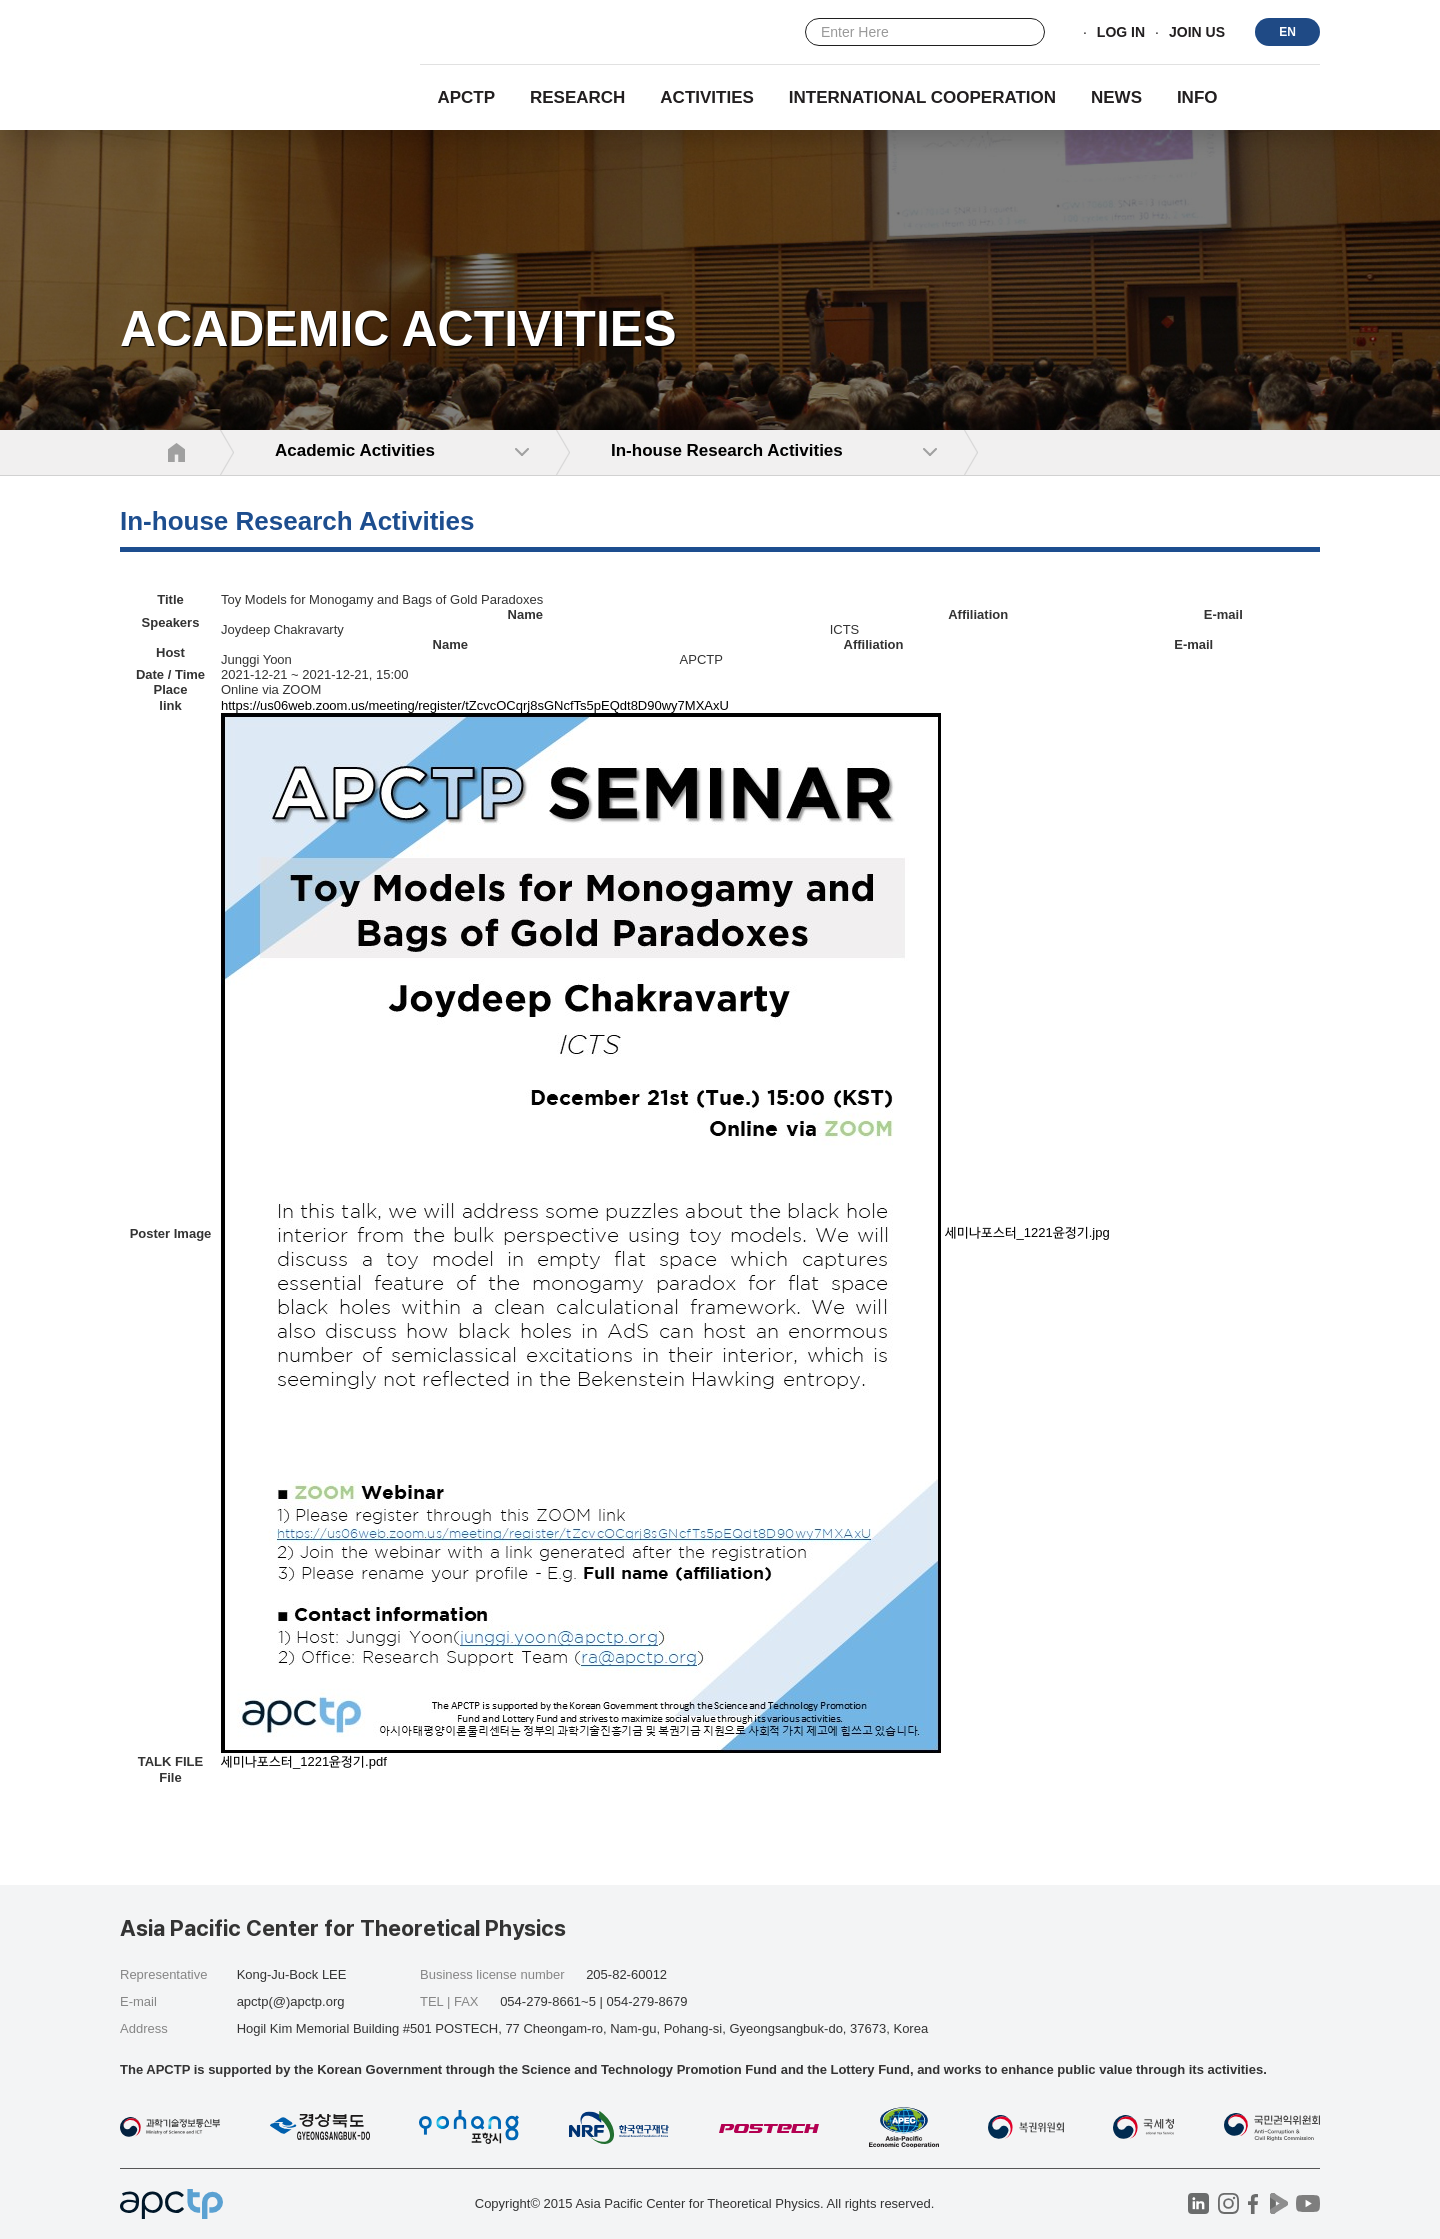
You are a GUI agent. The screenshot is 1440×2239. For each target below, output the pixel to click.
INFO (1197, 97)
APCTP (466, 97)
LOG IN (1121, 33)
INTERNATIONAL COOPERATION (922, 97)
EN (1287, 32)
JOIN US (1197, 33)
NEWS (1116, 97)
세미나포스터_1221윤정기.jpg (1027, 1232)
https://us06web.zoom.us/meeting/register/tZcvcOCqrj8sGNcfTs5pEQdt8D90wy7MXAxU (475, 705)
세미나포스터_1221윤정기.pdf (304, 1761)
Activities (707, 97)
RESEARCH (577, 97)
